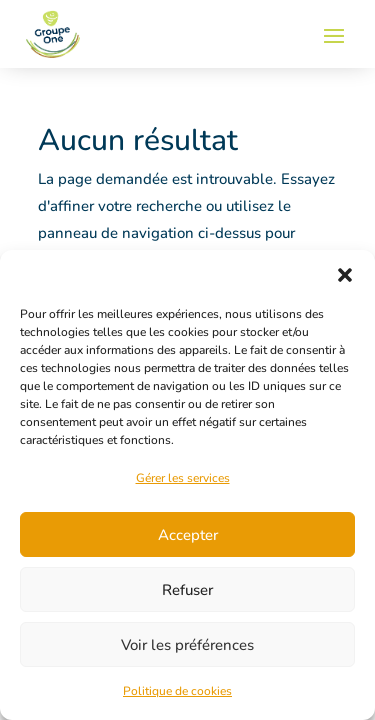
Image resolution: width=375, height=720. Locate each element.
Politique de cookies (177, 691)
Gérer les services (183, 478)
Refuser (187, 590)
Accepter (188, 535)
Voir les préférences (187, 645)
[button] (345, 275)
